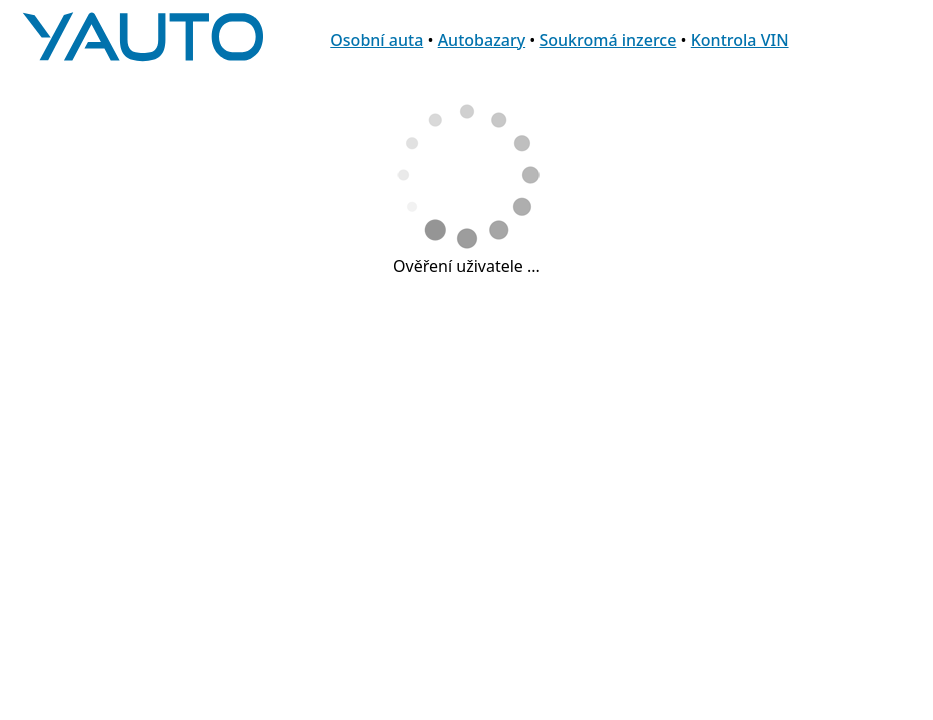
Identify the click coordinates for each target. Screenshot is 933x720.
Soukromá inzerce (607, 40)
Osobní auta (376, 40)
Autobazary (482, 40)
